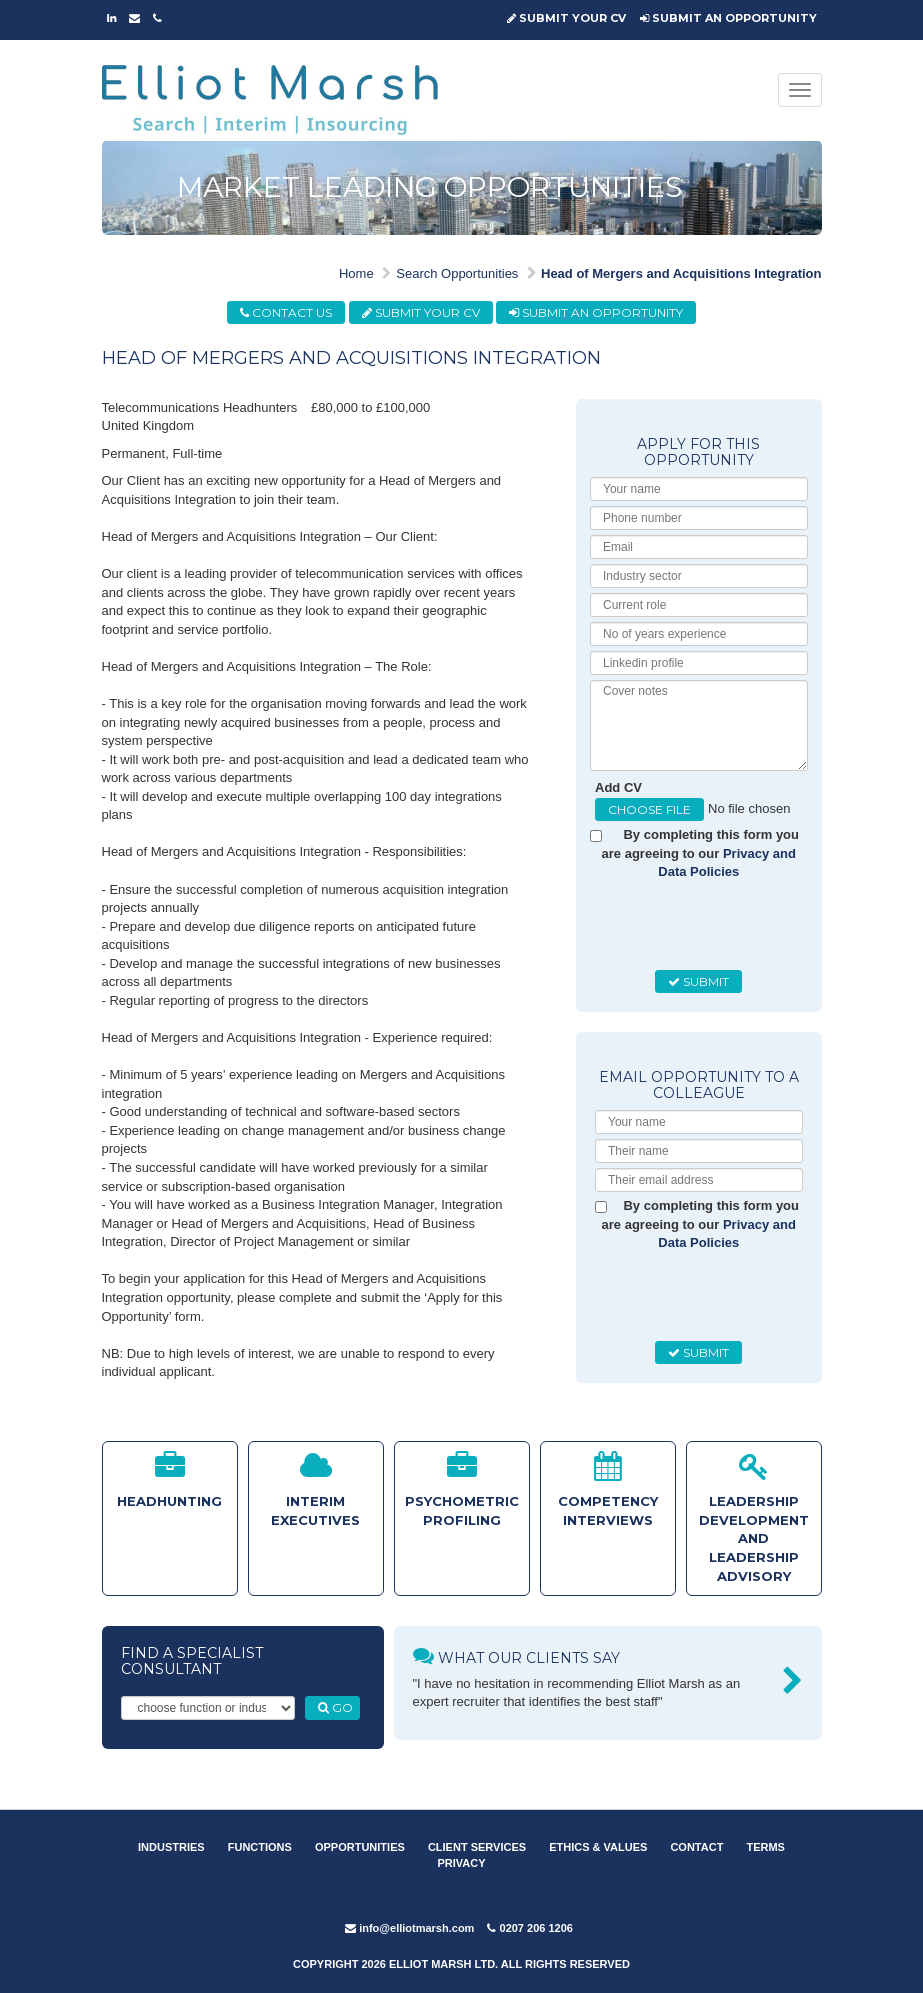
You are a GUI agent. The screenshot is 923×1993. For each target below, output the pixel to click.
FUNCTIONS (260, 1847)
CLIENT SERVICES (477, 1847)
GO (335, 1707)
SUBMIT (698, 981)
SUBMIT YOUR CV (566, 18)
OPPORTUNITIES (360, 1847)
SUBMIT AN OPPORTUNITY (728, 18)
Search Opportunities (457, 273)
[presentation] (747, 926)
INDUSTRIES (171, 1847)
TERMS (765, 1847)
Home (356, 273)
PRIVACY (461, 1863)
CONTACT (696, 1847)
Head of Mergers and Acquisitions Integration (681, 273)
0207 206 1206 (529, 1928)
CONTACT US (286, 312)
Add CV (618, 787)
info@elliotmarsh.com (409, 1928)
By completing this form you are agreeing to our (700, 853)
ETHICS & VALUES (598, 1847)
